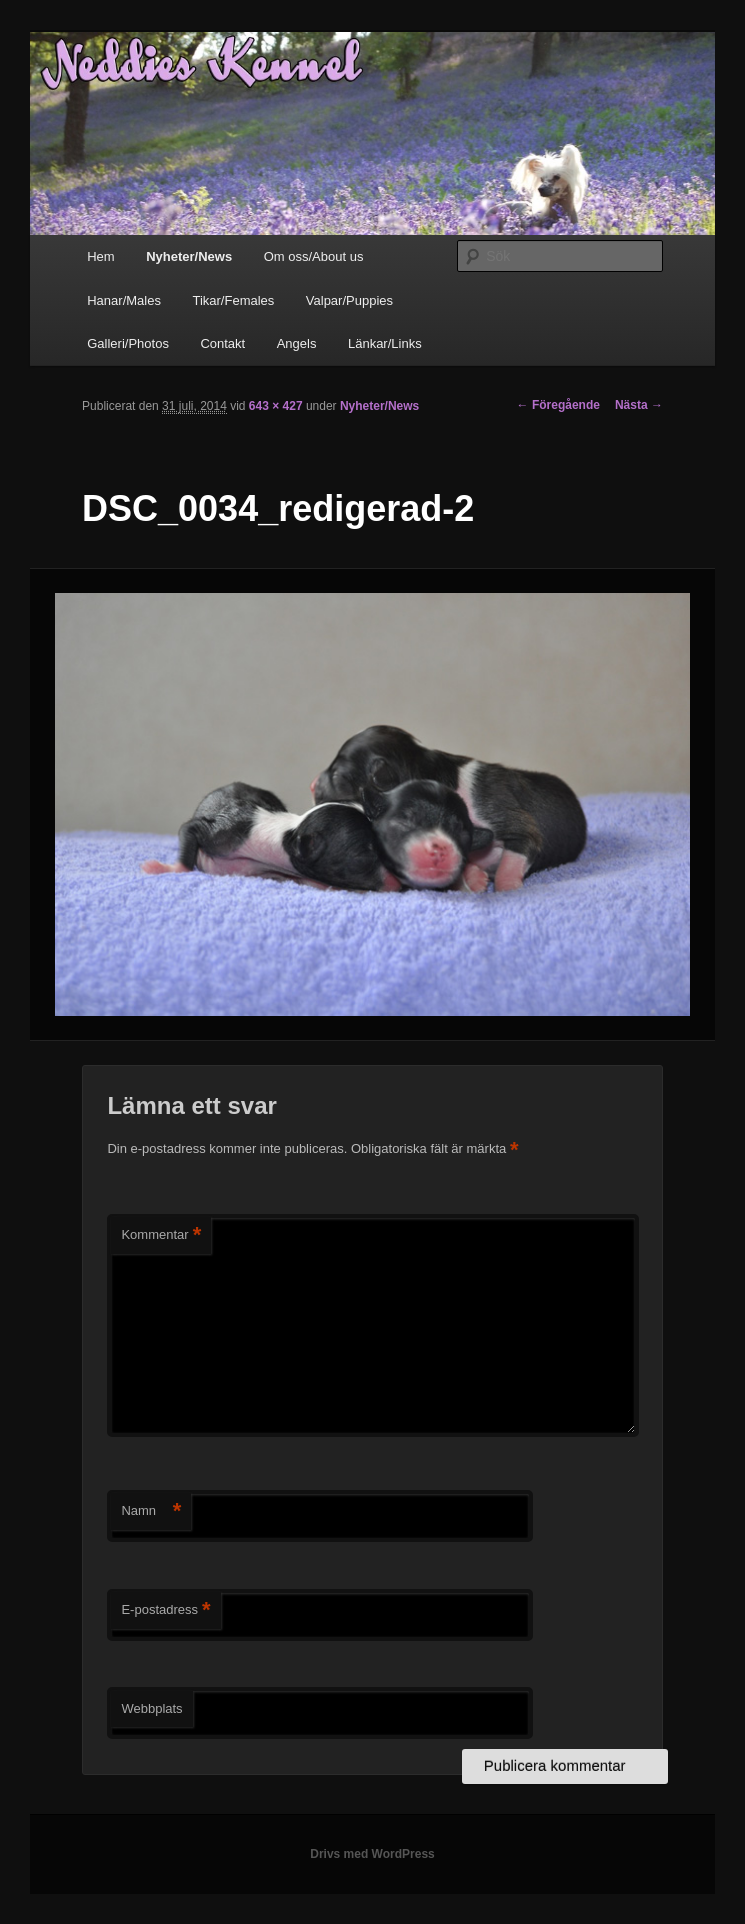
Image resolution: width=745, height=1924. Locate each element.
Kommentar (161, 1235)
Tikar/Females (233, 300)
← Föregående (558, 405)
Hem (100, 256)
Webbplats (151, 1708)
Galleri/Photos (128, 343)
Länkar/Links (385, 343)
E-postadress (165, 1610)
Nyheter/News (189, 256)
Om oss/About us (314, 256)
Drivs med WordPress (372, 1854)
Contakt (222, 343)
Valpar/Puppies (349, 300)
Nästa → (639, 405)
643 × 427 (276, 406)
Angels (297, 343)
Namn (151, 1511)
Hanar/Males (124, 300)
